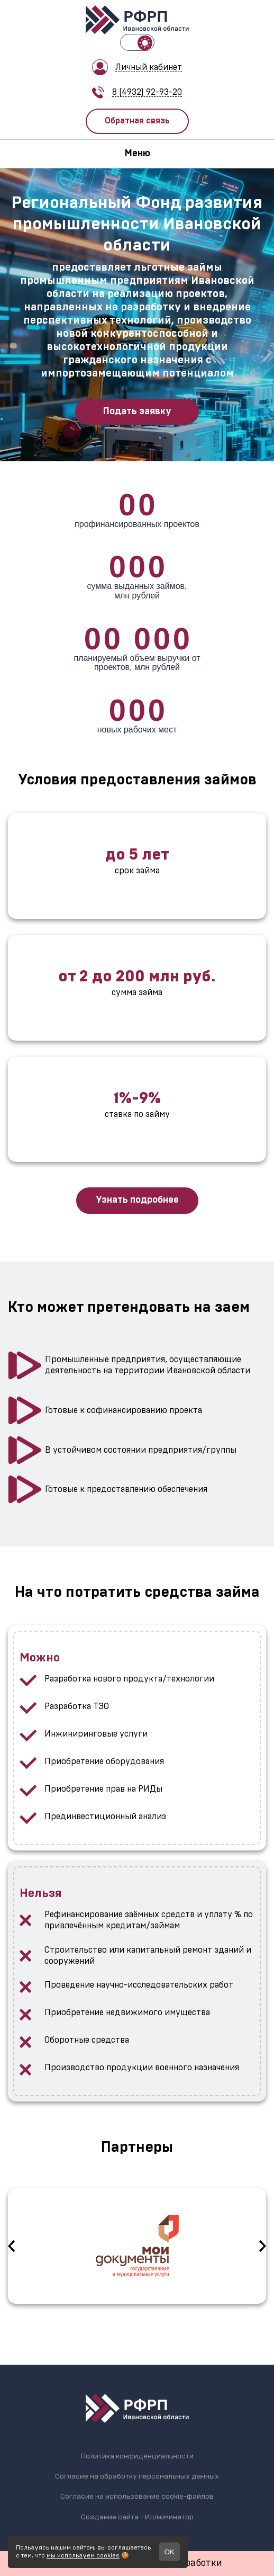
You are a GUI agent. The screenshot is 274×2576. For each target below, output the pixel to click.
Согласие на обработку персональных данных (137, 2476)
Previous (11, 2246)
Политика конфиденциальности (137, 2456)
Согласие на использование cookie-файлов (137, 2496)
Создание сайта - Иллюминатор (137, 2517)
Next (262, 2246)
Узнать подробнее (137, 1200)
